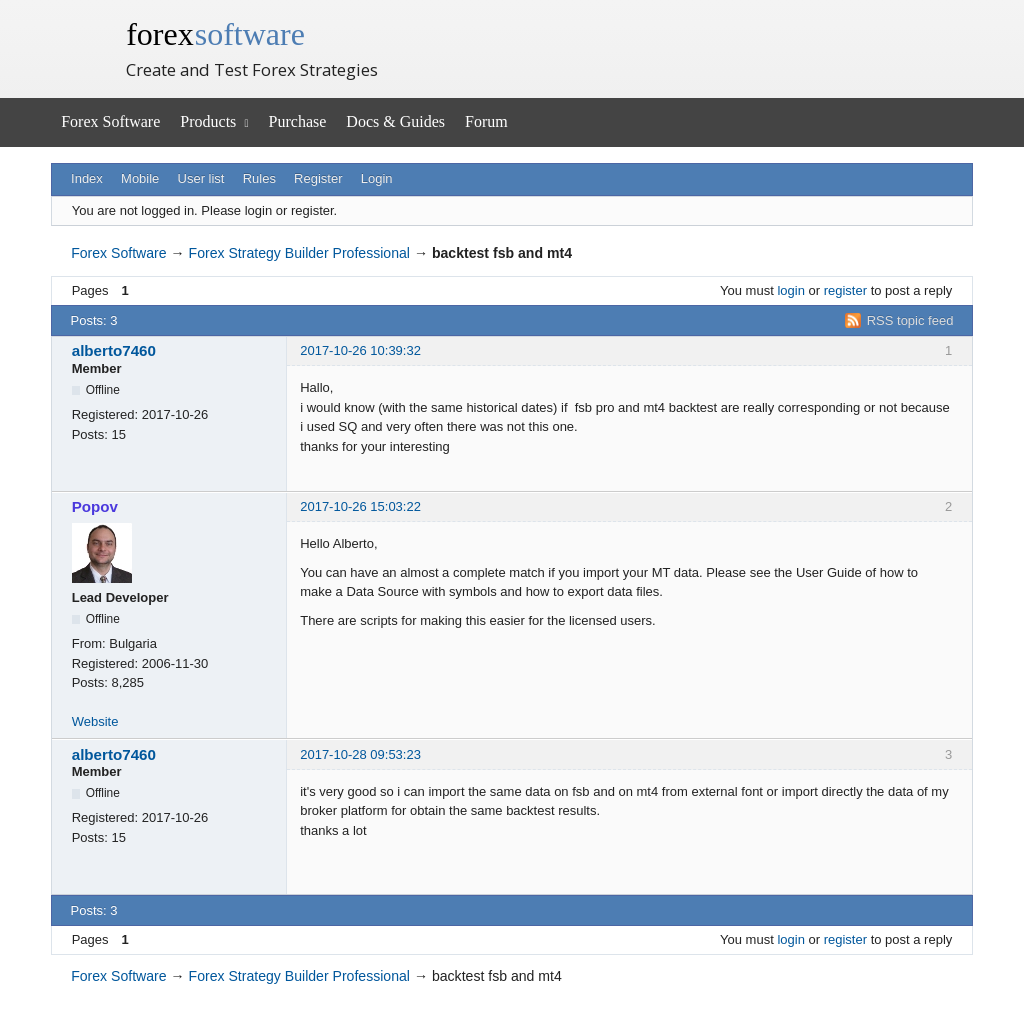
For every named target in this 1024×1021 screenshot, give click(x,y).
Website (95, 721)
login (790, 290)
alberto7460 (114, 350)
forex (215, 34)
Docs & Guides (395, 121)
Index (87, 178)
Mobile (140, 178)
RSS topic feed (910, 320)
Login (377, 178)
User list (201, 178)
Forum (486, 121)
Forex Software (110, 121)
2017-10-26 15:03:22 (360, 506)
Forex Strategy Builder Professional (299, 253)
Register (318, 178)
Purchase (298, 121)
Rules (259, 178)
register (845, 290)
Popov (95, 506)
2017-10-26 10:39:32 (360, 350)
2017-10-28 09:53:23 (360, 754)
